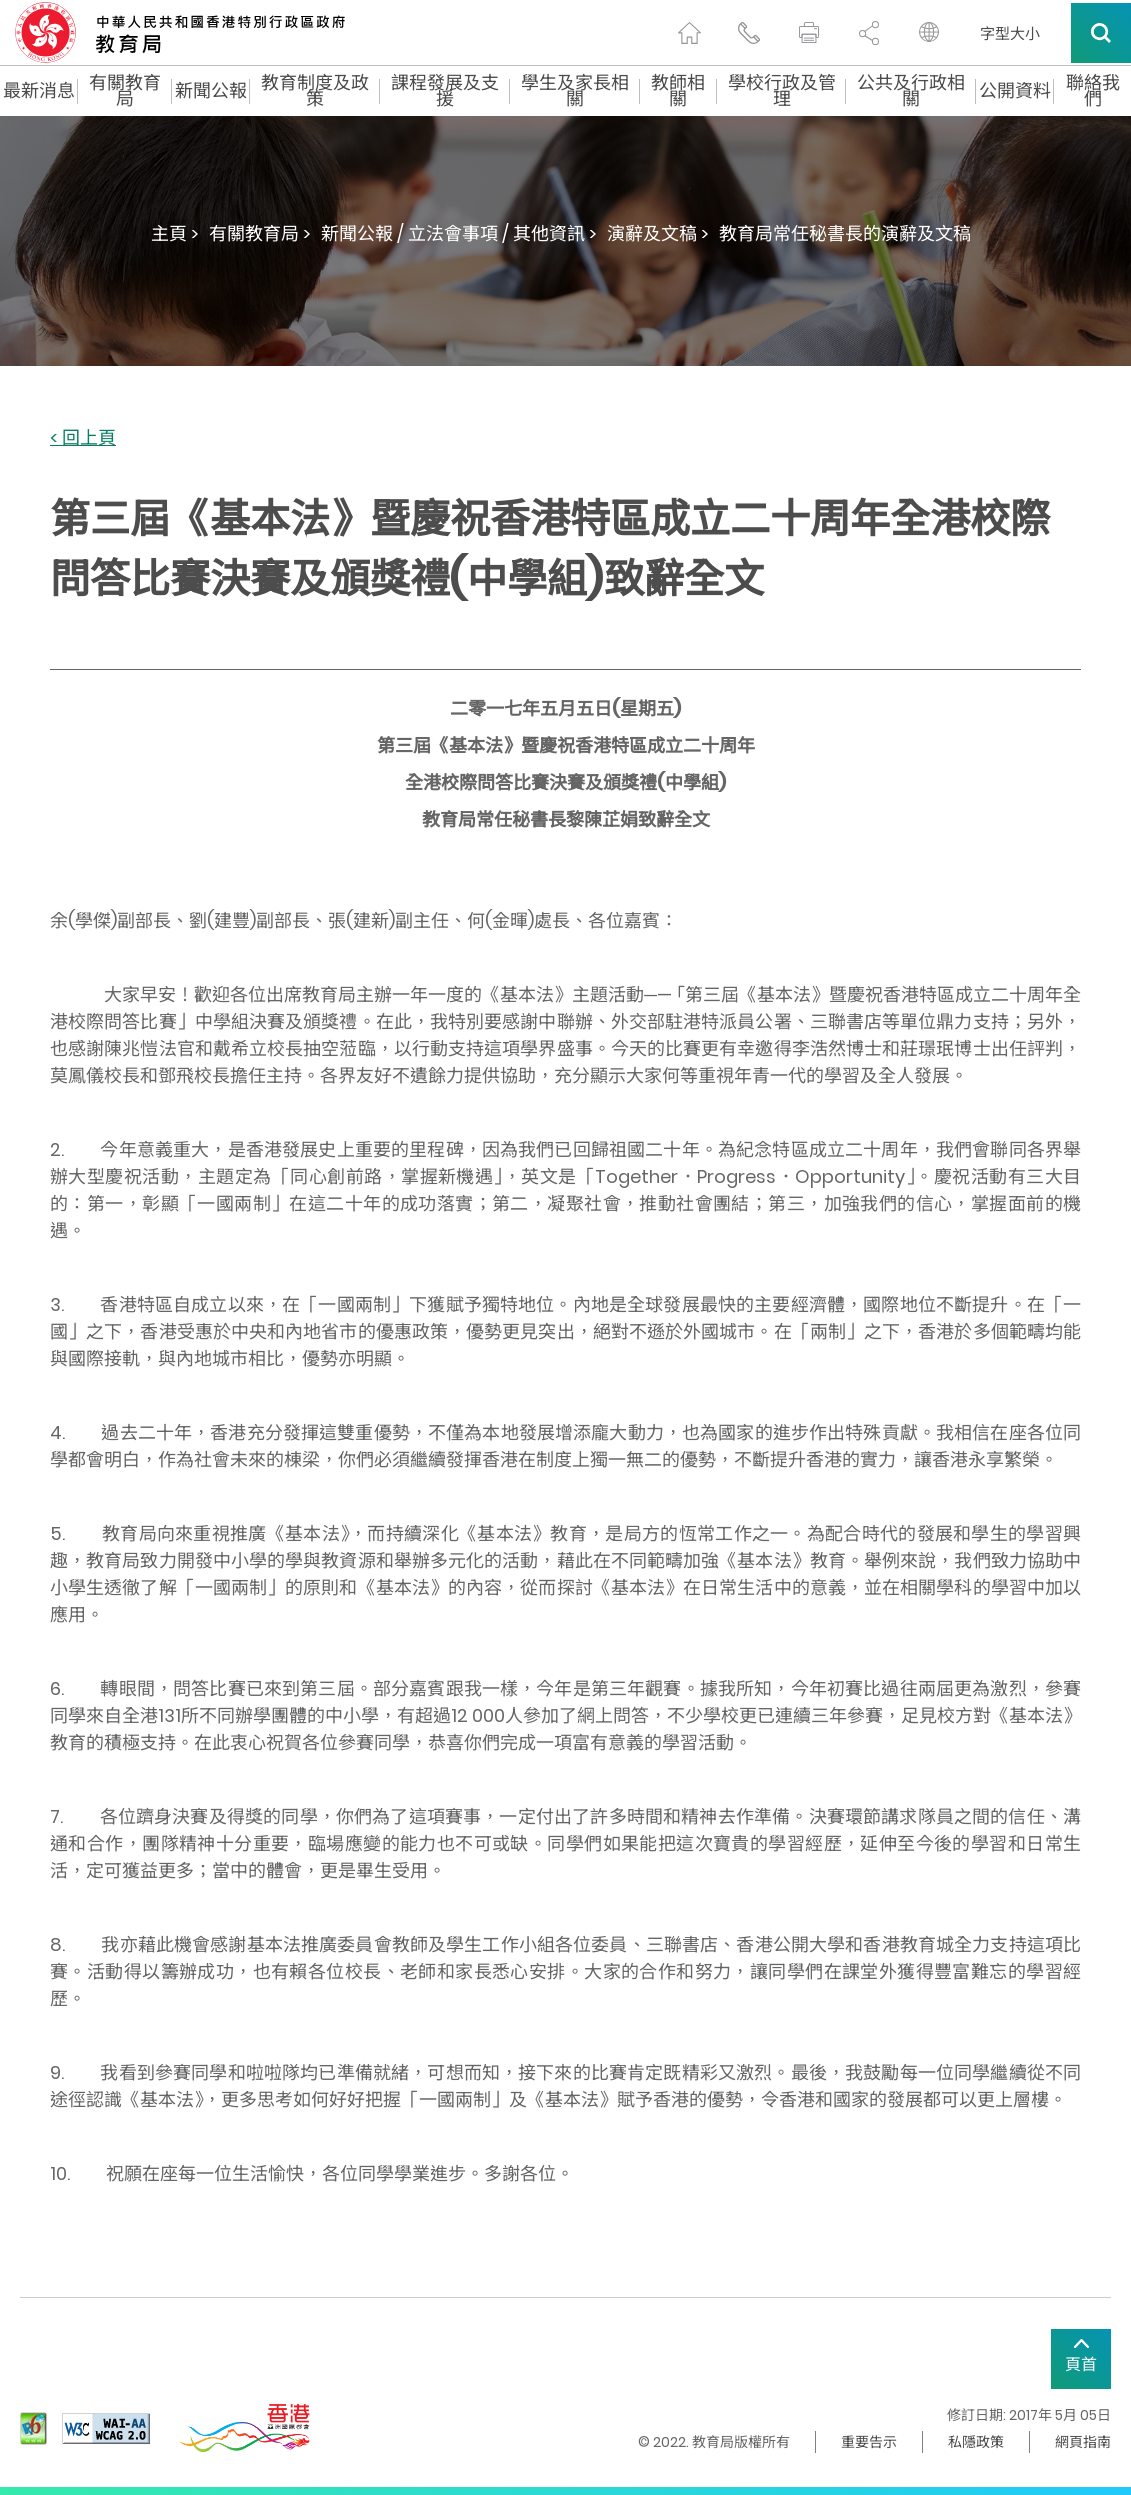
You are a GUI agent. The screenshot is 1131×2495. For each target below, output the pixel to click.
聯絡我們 (1093, 91)
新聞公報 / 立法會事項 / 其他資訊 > (459, 233)
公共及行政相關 (911, 91)
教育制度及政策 (315, 91)
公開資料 (1015, 91)
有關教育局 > (260, 233)
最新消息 (39, 91)
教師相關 (678, 91)
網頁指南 (1083, 2442)
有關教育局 (125, 91)
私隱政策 (976, 2442)
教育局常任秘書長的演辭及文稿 (845, 233)
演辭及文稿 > (658, 233)
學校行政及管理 (782, 91)
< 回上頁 (83, 438)
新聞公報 (211, 91)
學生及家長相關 (575, 91)
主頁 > (175, 233)
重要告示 (869, 2442)
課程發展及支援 (445, 91)
